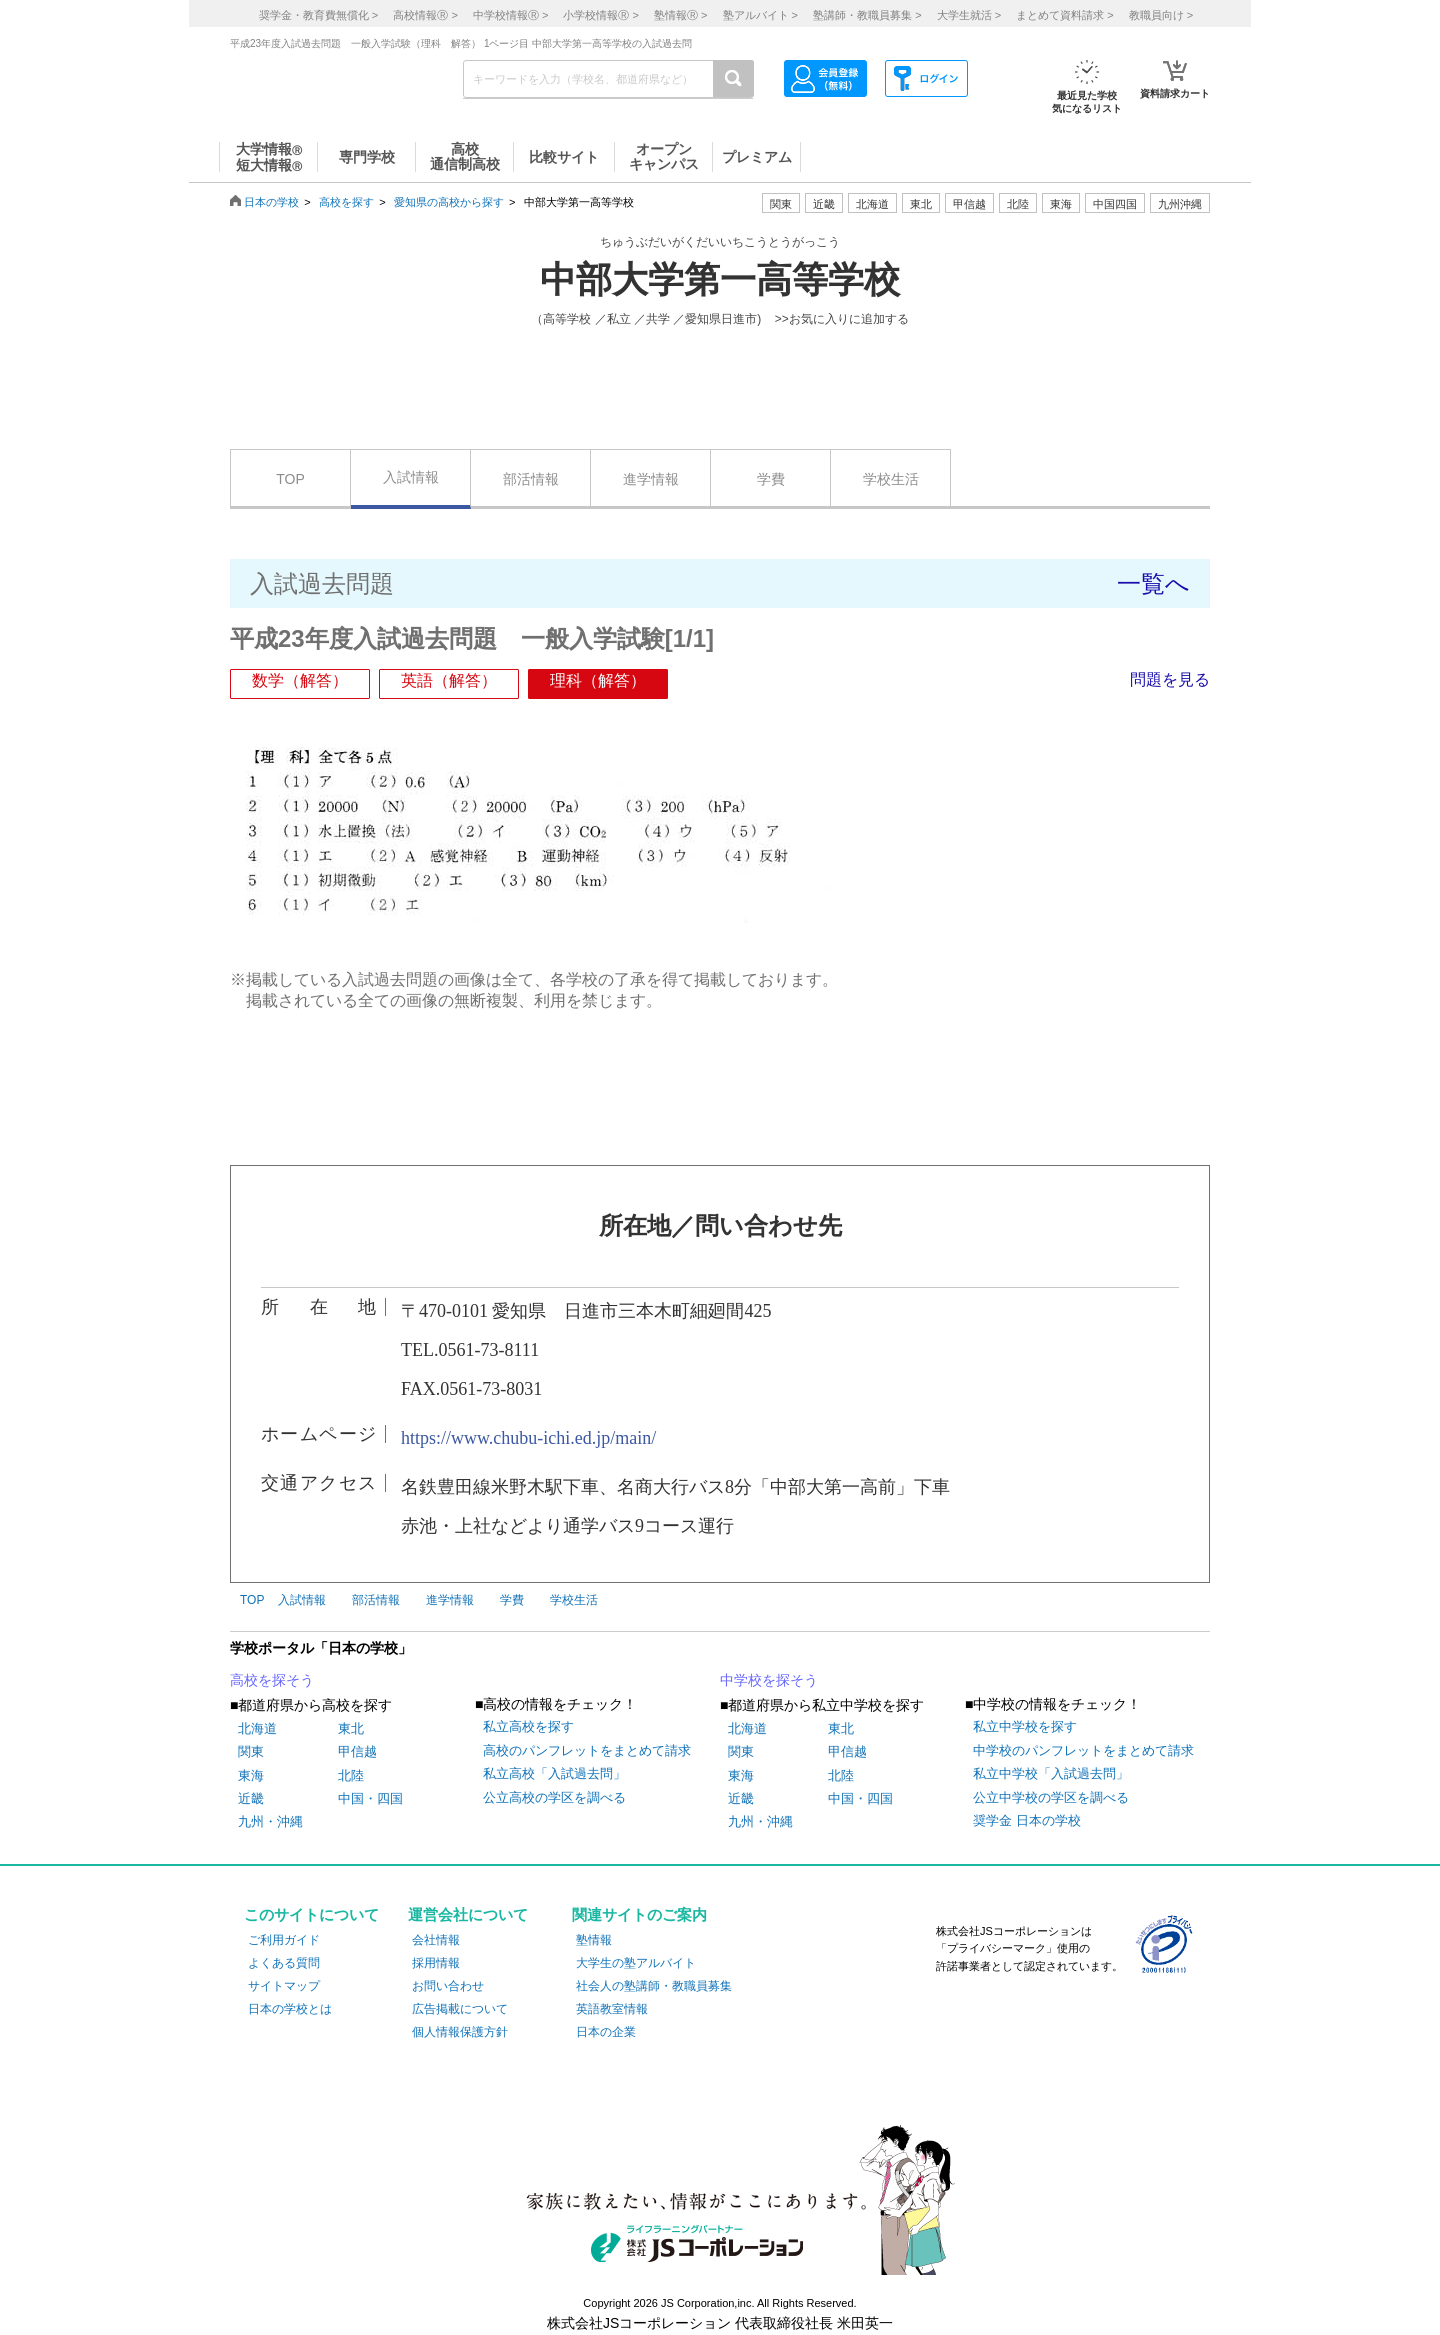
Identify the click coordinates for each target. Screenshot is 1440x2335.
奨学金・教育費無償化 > (318, 15)
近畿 (251, 1798)
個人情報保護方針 (460, 2032)
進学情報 (651, 479)
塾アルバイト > (760, 15)
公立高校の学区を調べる (554, 1797)
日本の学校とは (290, 2009)
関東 (251, 1751)
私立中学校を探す (1025, 1726)
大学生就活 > (969, 15)
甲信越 (357, 1751)
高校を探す (346, 202)
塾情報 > (680, 15)
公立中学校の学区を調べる (1051, 1797)
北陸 (351, 1775)
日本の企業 (606, 2032)
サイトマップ (284, 1986)
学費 (771, 479)
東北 (351, 1728)
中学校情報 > (510, 15)
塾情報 (594, 1940)
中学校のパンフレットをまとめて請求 (1083, 1750)
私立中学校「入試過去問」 (1051, 1773)
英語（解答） (449, 680)
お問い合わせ (448, 1986)
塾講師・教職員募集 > (867, 15)
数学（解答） (300, 680)
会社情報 (436, 1940)
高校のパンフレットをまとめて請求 (587, 1750)
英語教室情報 (612, 2009)
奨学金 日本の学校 (1027, 1820)
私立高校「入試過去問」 (554, 1773)
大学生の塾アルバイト (636, 1963)
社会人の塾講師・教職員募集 (654, 1986)
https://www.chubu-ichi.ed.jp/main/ (528, 1438)
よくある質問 (284, 1963)
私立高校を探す (528, 1726)
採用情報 (436, 1963)
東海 (251, 1775)
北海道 (872, 204)
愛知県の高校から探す (449, 202)
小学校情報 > (600, 15)
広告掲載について (460, 2009)
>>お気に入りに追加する (842, 319)
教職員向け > (1161, 15)
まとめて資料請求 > (1064, 15)
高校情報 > (425, 15)
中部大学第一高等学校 (720, 280)
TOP (290, 479)
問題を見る (1170, 679)
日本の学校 (271, 202)
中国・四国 (370, 1798)
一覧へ (1153, 583)
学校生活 (891, 479)
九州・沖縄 (270, 1821)
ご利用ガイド (284, 1940)
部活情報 (531, 479)
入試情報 (411, 477)
